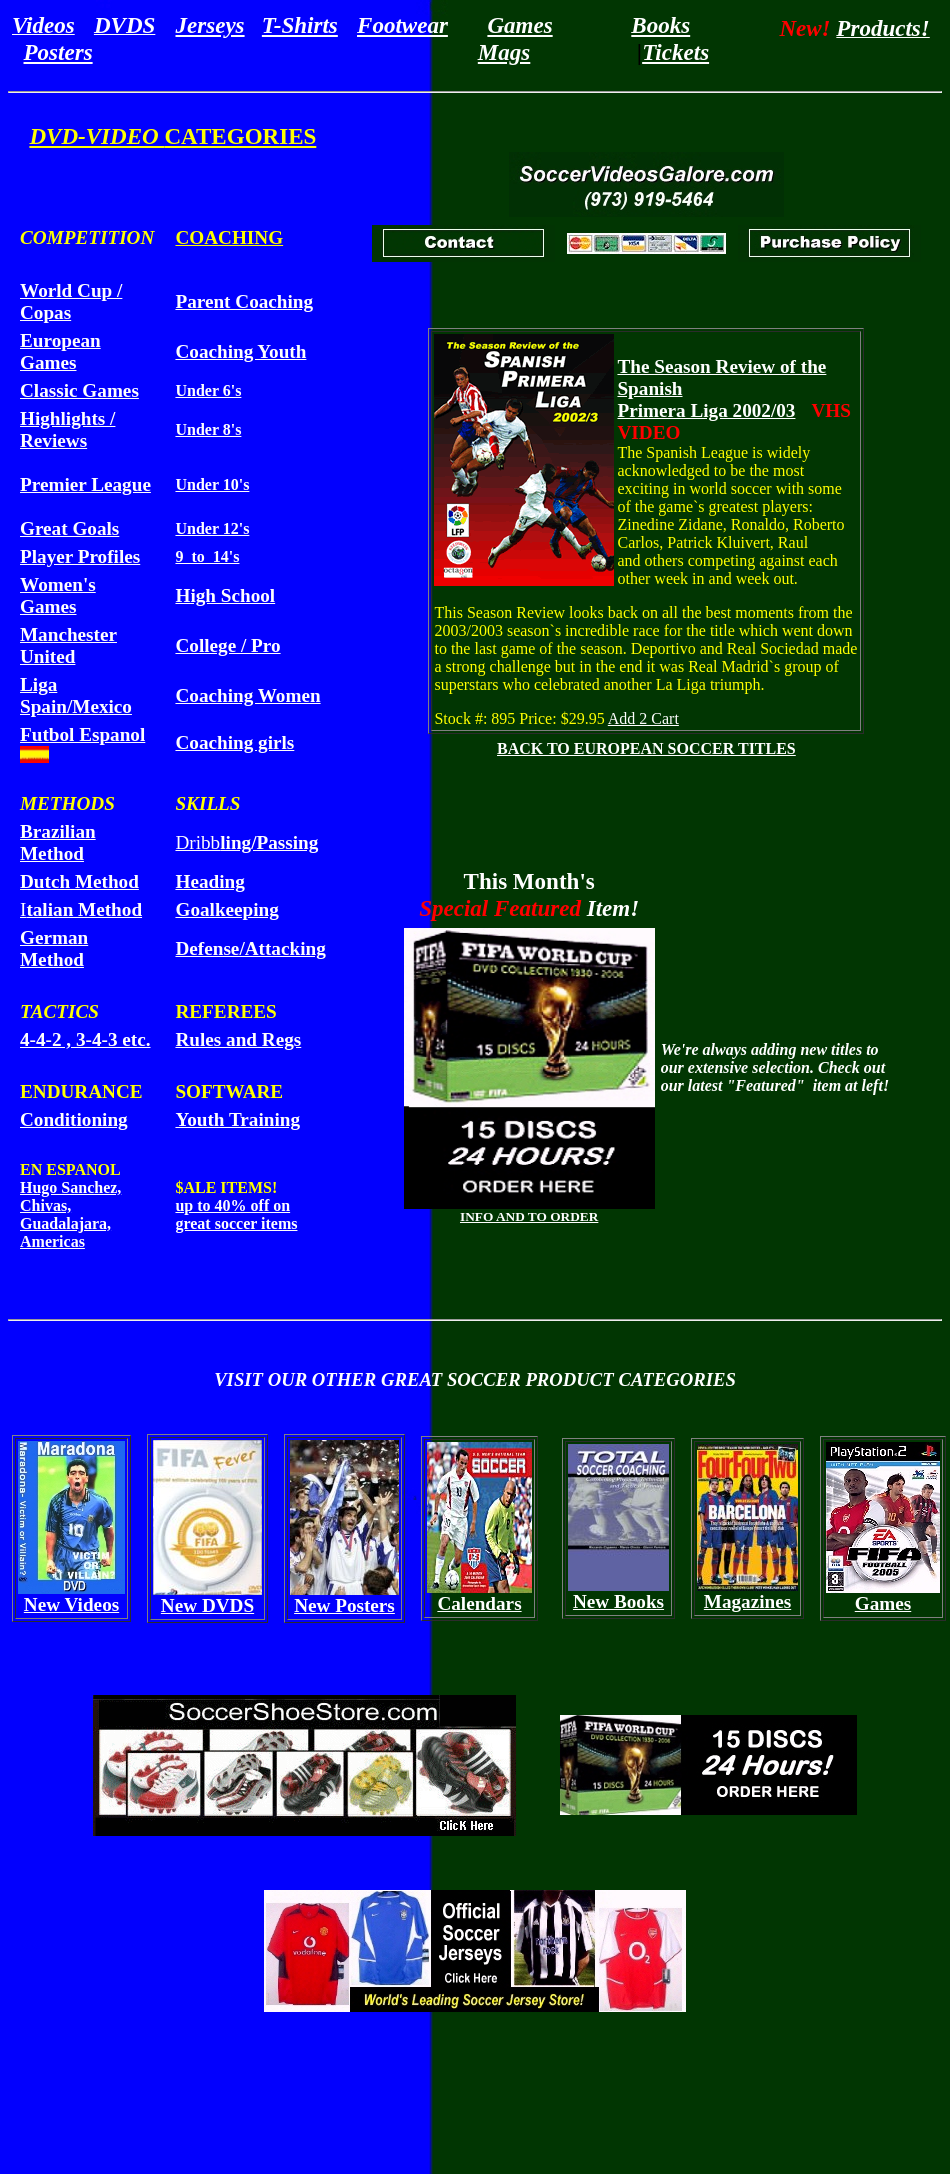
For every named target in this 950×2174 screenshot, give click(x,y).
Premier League (85, 484)
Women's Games (58, 595)
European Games (60, 351)
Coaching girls (234, 742)
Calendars (479, 1603)
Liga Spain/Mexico (76, 695)
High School (225, 595)
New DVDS (207, 1605)
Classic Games (79, 390)
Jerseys (210, 25)
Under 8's (208, 429)
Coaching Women (247, 695)
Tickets (675, 52)
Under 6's (208, 390)
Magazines (747, 1601)
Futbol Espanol (82, 734)
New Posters (344, 1605)
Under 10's (212, 484)
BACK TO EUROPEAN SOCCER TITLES (646, 748)
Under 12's (212, 528)
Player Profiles (80, 556)
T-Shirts (300, 25)
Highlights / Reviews (67, 429)
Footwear (402, 25)
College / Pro (227, 645)
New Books (618, 1601)
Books (660, 25)
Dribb (246, 842)
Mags (504, 52)
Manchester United (68, 645)
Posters (58, 52)
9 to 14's (207, 556)
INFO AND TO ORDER (529, 1216)
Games (519, 25)
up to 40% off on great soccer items (236, 1214)
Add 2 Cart (643, 718)
